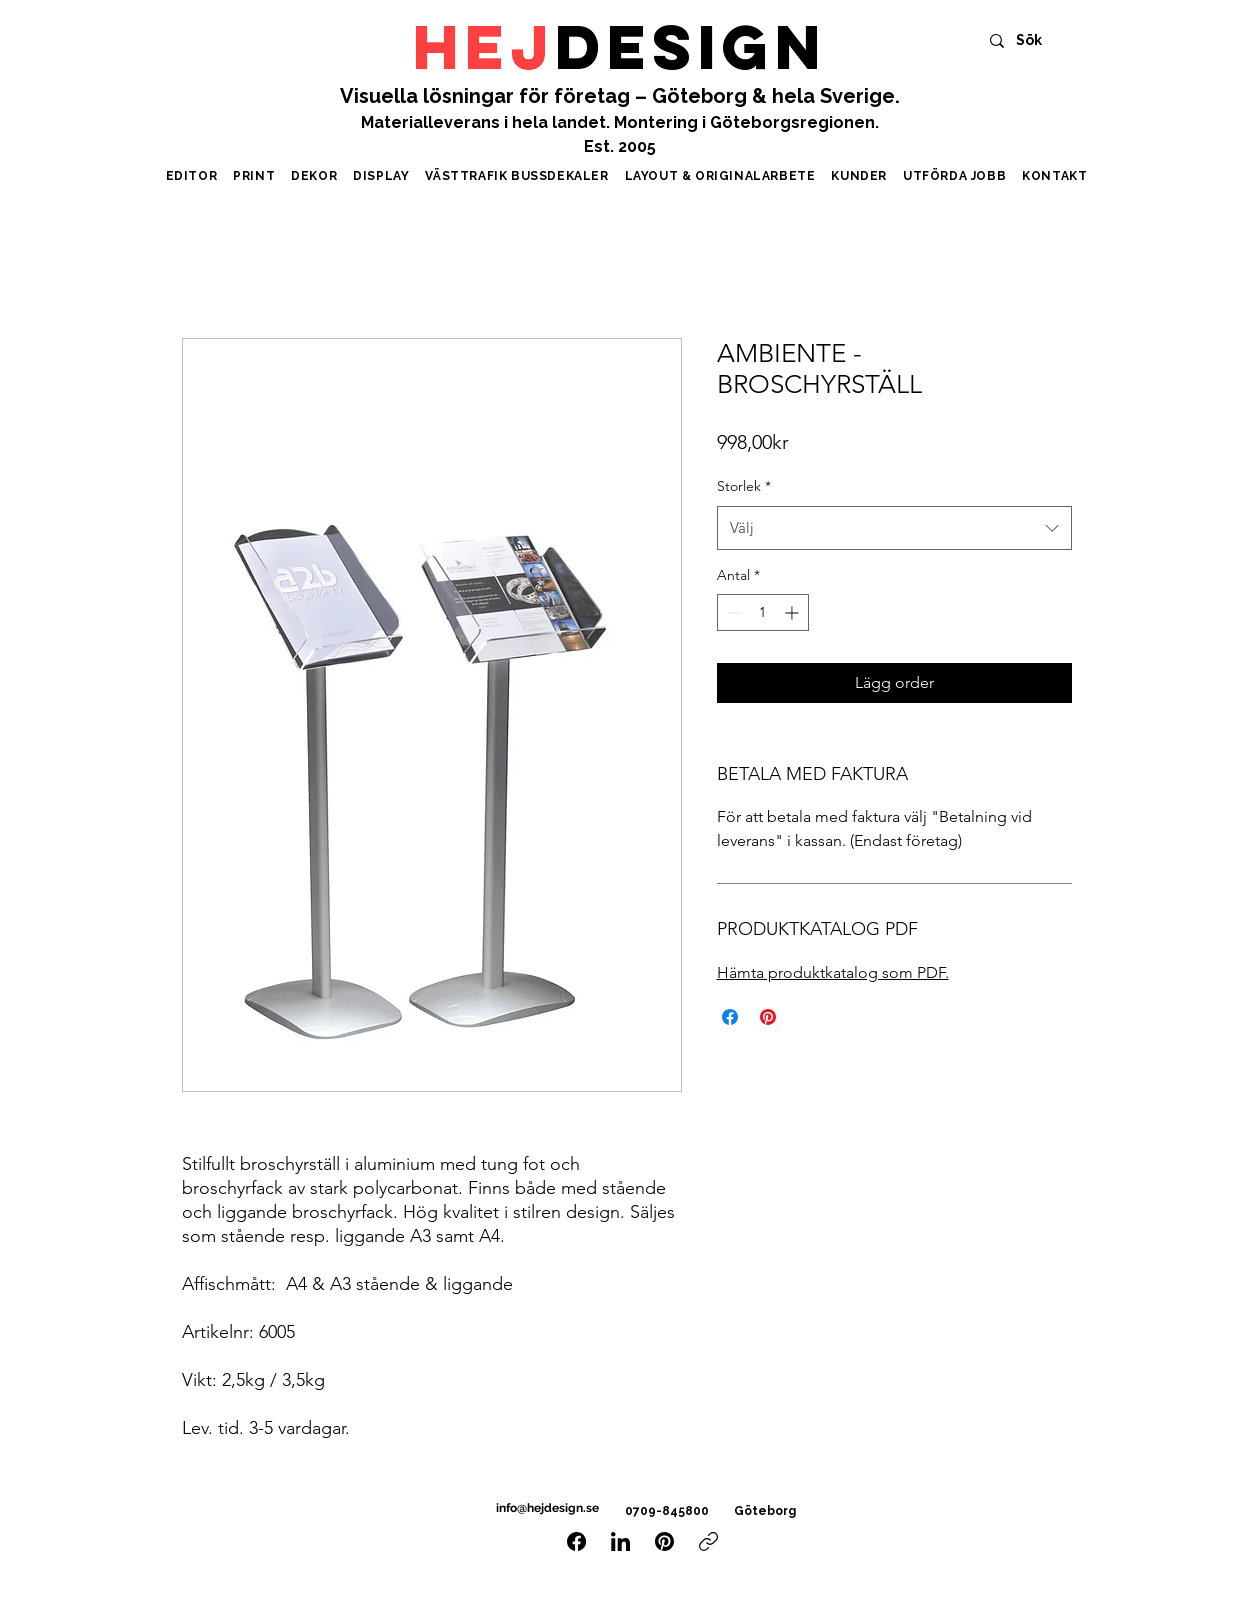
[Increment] (793, 612)
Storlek (744, 486)
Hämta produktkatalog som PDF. (833, 972)
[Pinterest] (664, 1541)
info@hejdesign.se (546, 1508)
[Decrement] (732, 612)
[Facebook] (576, 1541)
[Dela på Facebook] (730, 1017)
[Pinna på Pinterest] (768, 1017)
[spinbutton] (763, 612)
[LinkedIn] (620, 1541)
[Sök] (1037, 40)
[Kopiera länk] (708, 1541)
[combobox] (894, 528)
